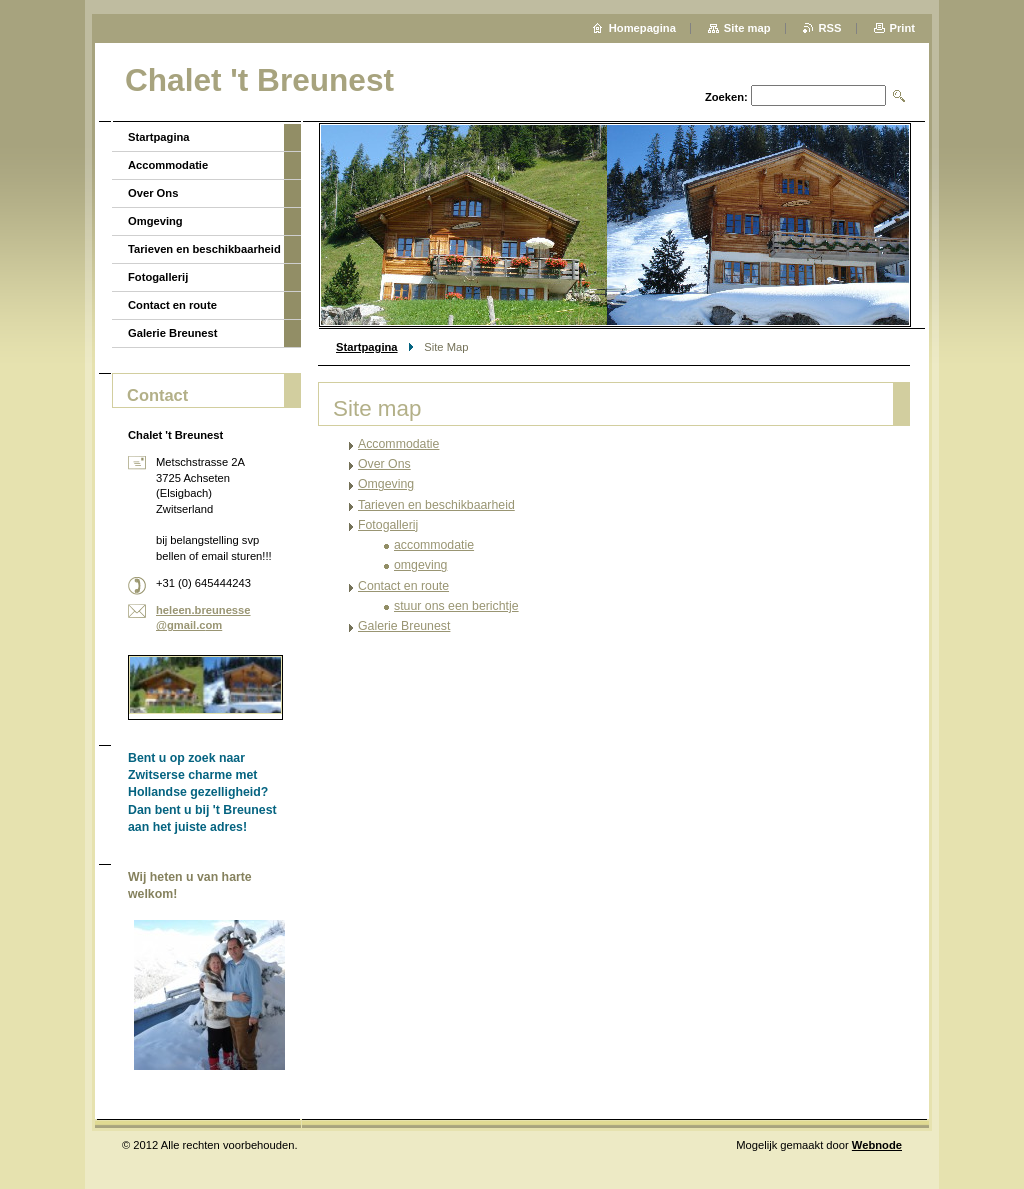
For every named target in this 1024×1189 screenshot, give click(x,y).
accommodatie (434, 545)
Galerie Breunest (404, 626)
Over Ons (384, 464)
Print (902, 28)
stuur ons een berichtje (456, 606)
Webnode (877, 1145)
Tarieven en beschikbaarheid (436, 505)
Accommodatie (398, 444)
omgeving (420, 565)
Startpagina (367, 347)
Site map (747, 28)
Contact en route (403, 586)
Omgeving (386, 484)
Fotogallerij (388, 525)
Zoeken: (726, 97)
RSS (830, 28)
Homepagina (642, 28)
